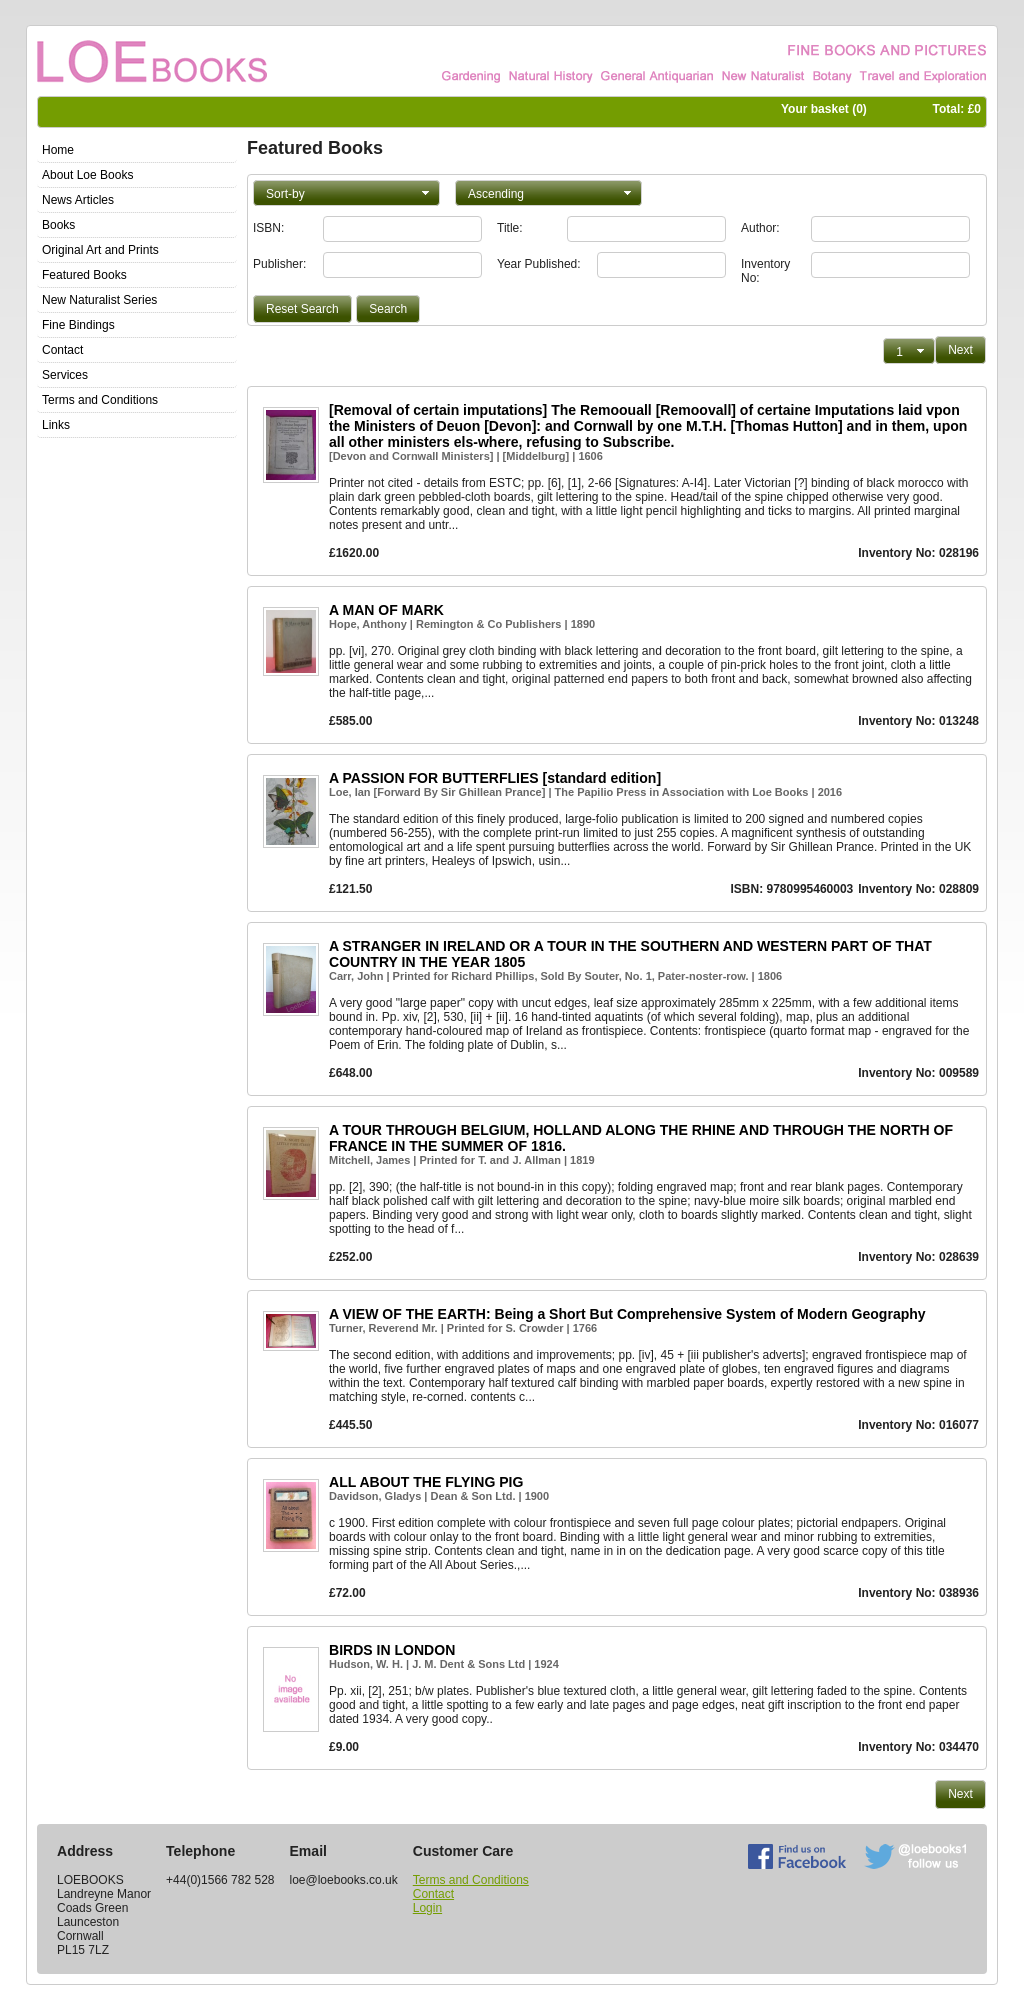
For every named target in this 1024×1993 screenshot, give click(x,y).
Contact (433, 1894)
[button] (346, 193)
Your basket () (824, 109)
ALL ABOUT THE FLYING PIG (426, 1482)
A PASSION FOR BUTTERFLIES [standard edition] (495, 778)
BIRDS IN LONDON (392, 1650)
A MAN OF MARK (386, 610)
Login (427, 1908)
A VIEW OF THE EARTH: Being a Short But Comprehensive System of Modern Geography (627, 1314)
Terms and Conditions (471, 1880)
